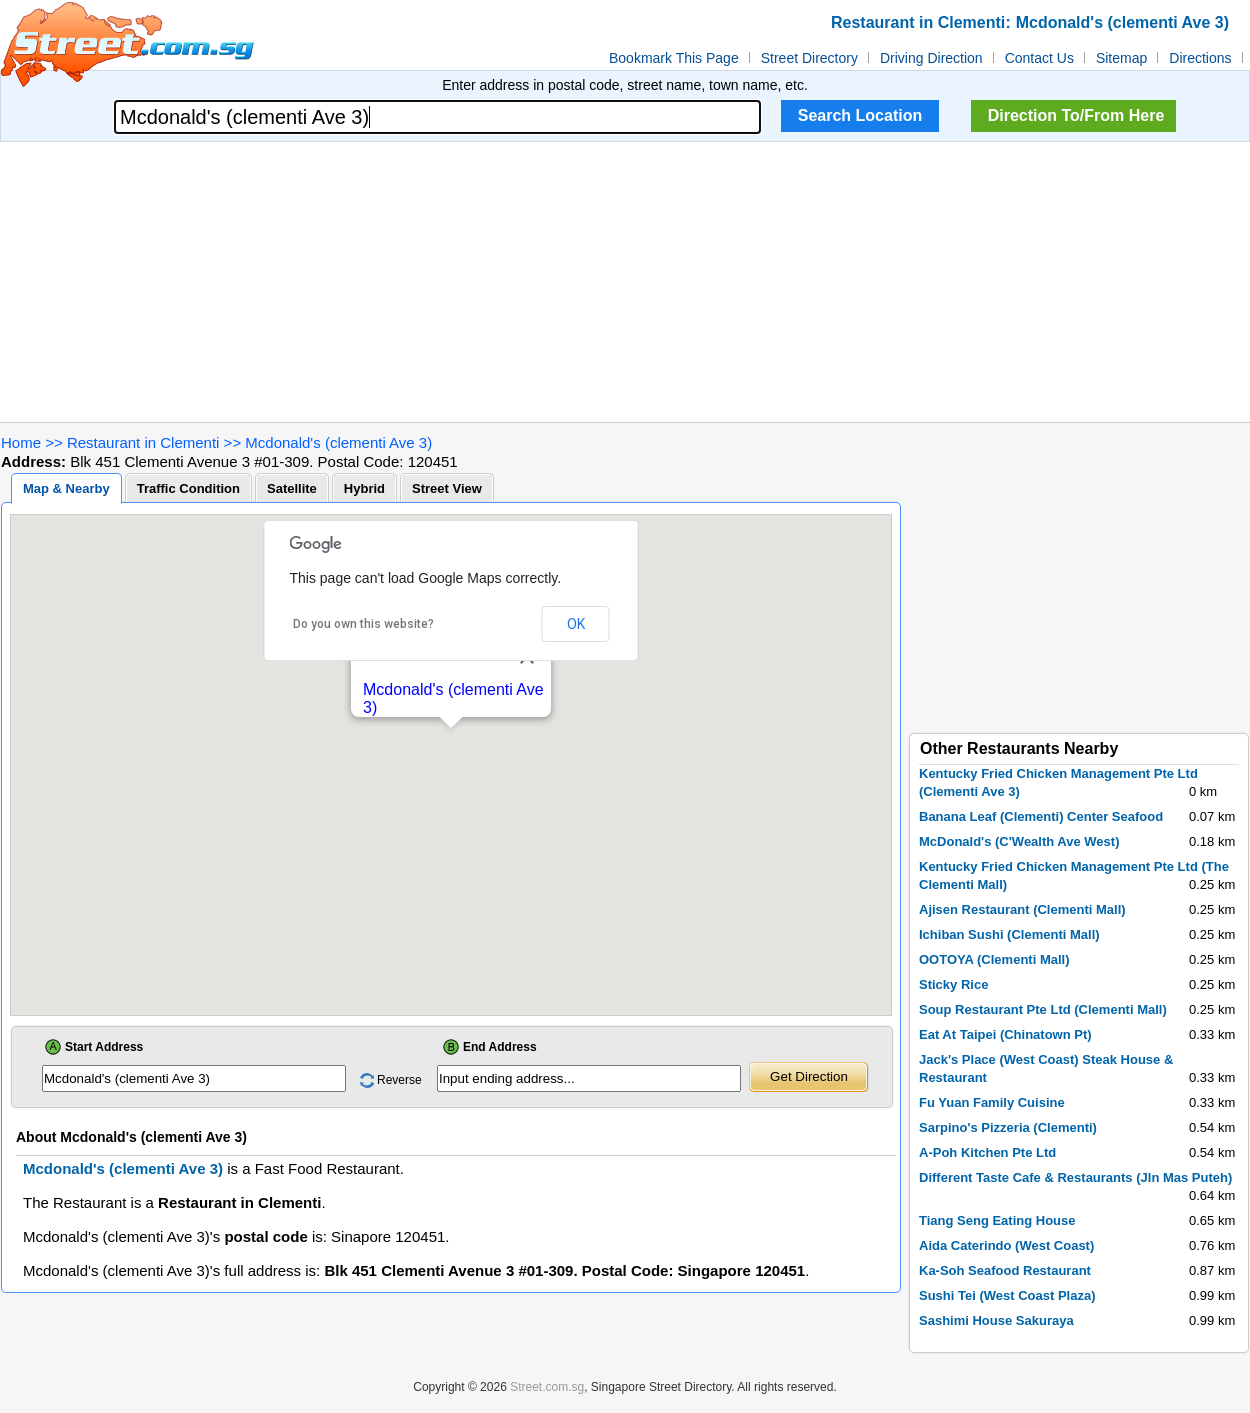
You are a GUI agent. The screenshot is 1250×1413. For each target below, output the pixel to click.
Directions (1200, 58)
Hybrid (364, 488)
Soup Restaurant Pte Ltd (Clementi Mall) (1043, 1009)
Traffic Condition (188, 488)
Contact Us (1039, 58)
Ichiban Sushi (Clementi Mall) (1009, 934)
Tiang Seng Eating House (997, 1220)
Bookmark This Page (674, 58)
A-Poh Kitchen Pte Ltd (987, 1152)
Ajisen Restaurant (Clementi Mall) (1022, 909)
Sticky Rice (953, 984)
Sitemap (1121, 58)
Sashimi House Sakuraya (996, 1320)
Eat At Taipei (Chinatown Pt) (1005, 1034)
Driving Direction (931, 58)
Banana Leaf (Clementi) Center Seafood (1041, 816)
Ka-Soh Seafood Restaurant (1005, 1270)
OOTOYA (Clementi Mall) (994, 959)
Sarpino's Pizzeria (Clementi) (1008, 1127)
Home (21, 442)
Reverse (399, 1080)
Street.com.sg (547, 1387)
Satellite (292, 488)
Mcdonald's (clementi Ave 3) (338, 442)
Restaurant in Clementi (143, 442)
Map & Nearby (66, 488)
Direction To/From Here (1076, 115)
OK (576, 624)
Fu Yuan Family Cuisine (992, 1102)
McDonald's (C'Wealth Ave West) (1019, 841)
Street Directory (809, 58)
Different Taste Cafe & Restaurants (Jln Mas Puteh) (1075, 1177)
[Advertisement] (625, 282)
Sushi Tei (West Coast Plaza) (1007, 1295)
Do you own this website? (363, 624)
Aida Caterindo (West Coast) (1006, 1245)
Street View (447, 488)
